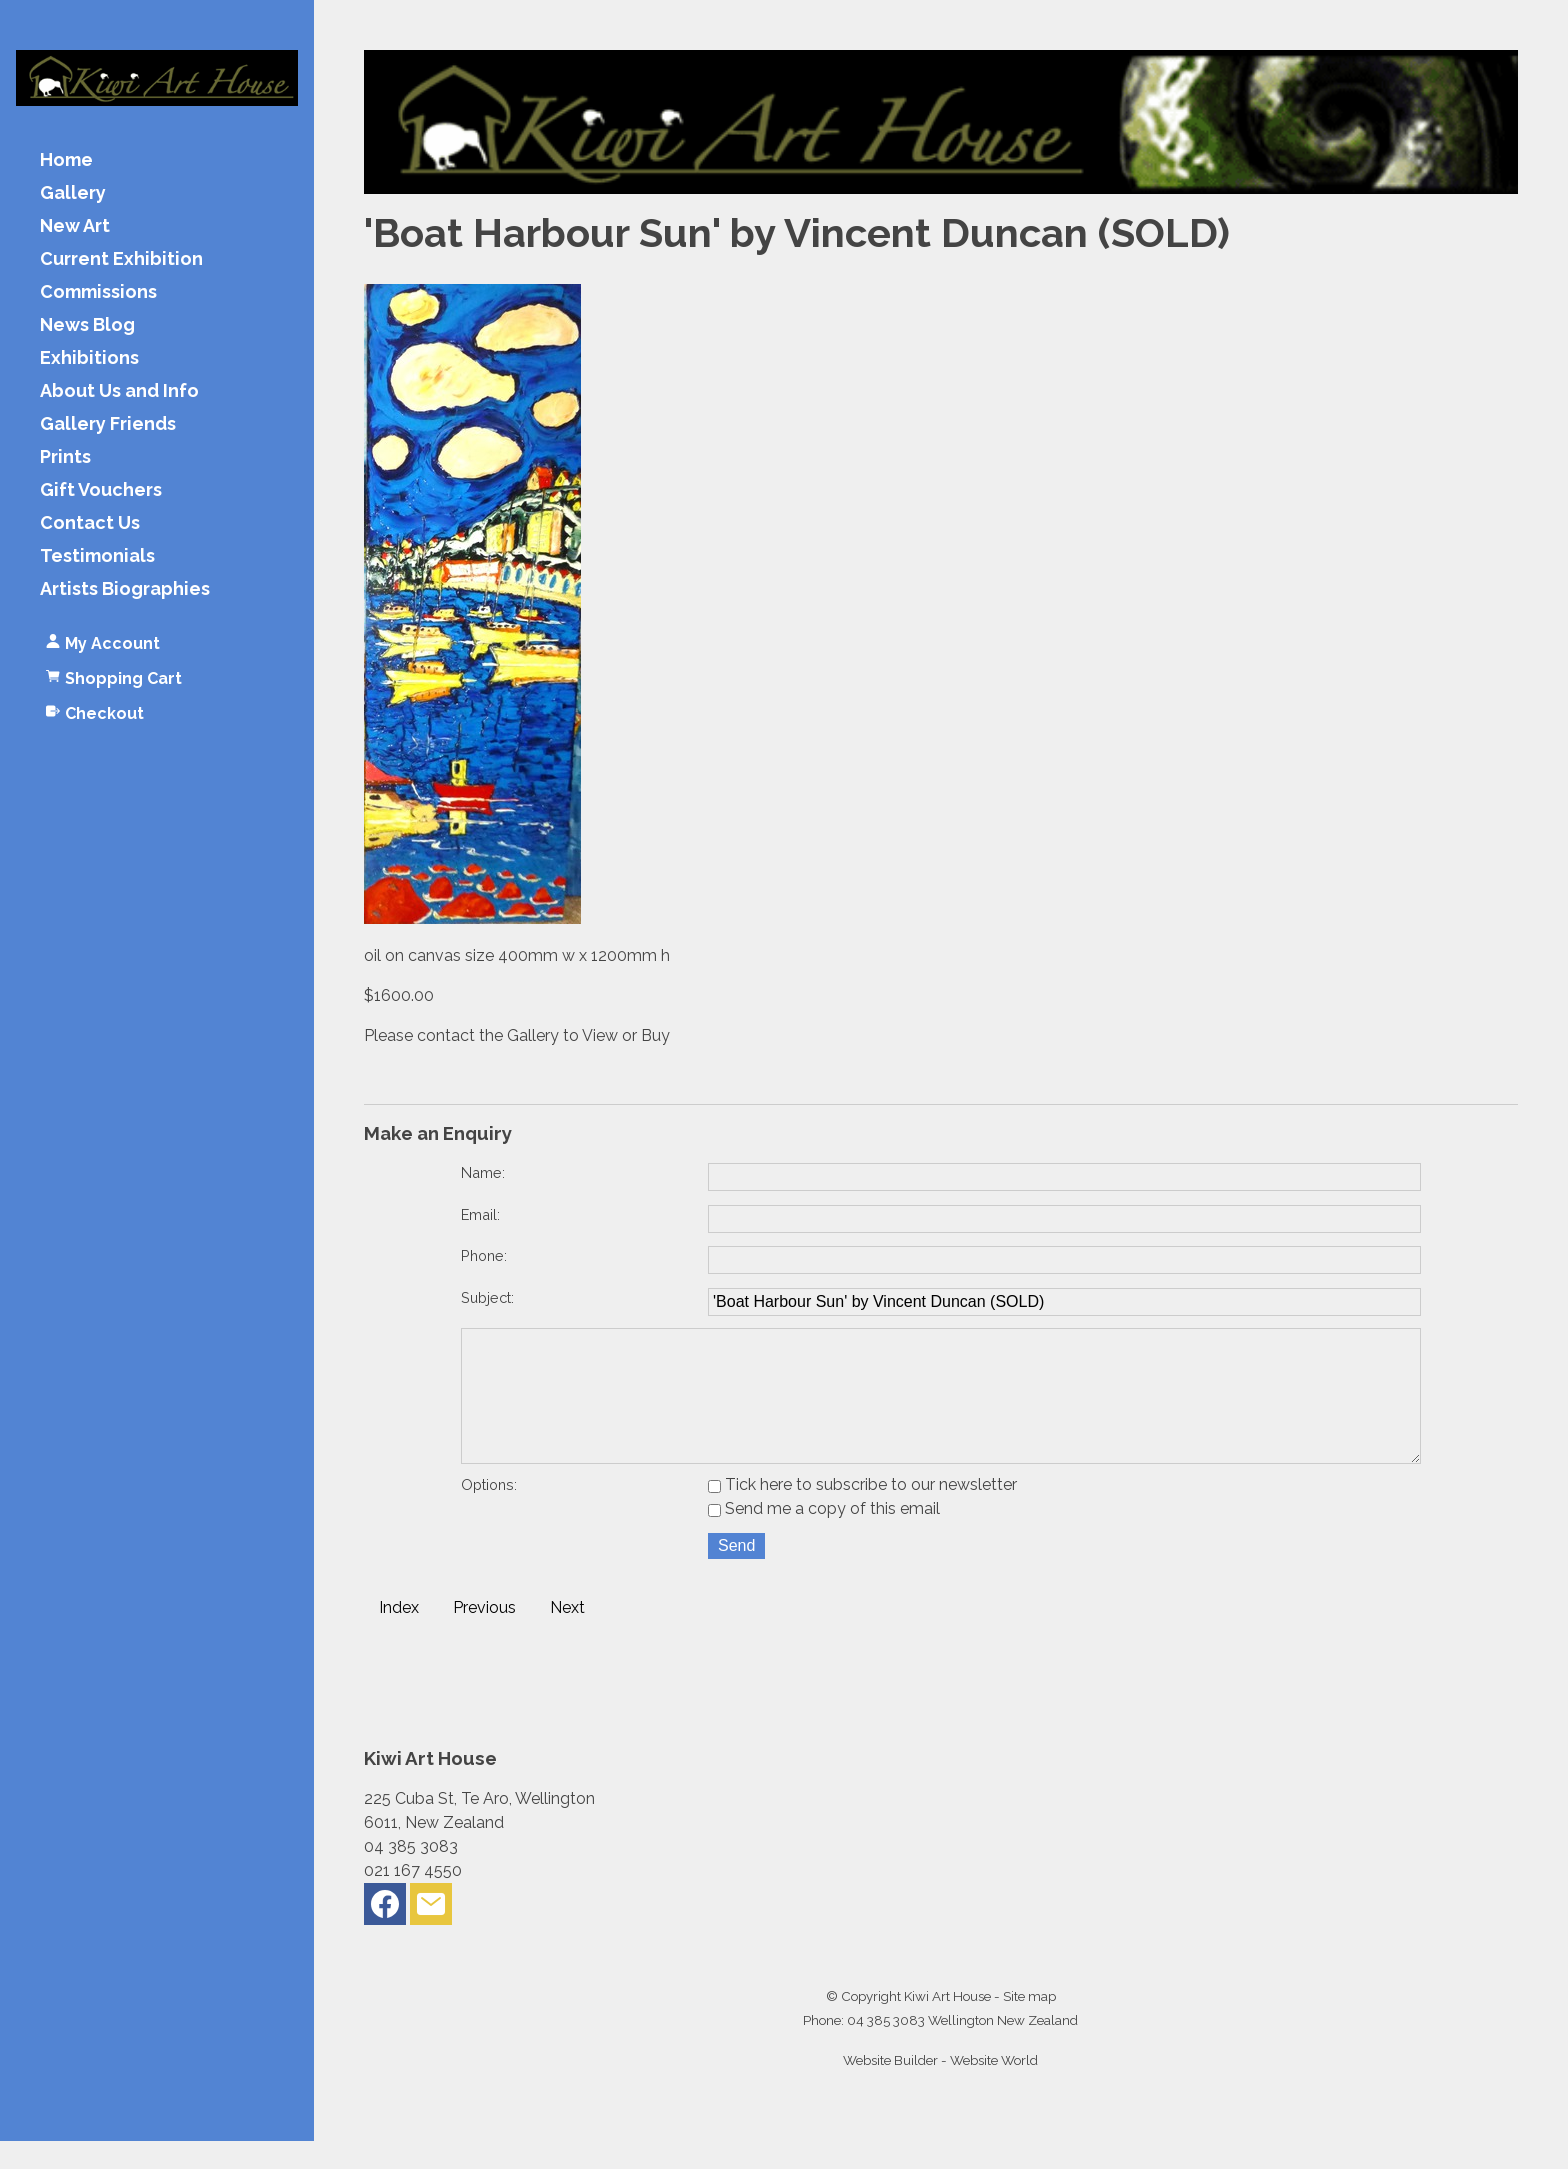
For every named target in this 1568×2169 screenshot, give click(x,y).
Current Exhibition (121, 259)
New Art (75, 226)
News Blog (87, 325)
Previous (484, 1635)
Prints (65, 457)
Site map (1029, 2024)
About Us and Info (119, 391)
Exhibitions (89, 358)
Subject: (487, 1297)
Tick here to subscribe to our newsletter (862, 1512)
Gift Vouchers (101, 490)
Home (66, 160)
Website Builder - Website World (940, 2088)
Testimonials (97, 556)
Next (567, 1635)
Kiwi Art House (947, 2024)
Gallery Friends (108, 424)
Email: (480, 1214)
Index (399, 1635)
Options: (489, 1512)
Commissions (98, 292)
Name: (483, 1172)
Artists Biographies (125, 589)
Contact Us (90, 523)
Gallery (73, 193)
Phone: (484, 1255)
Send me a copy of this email (824, 1536)
